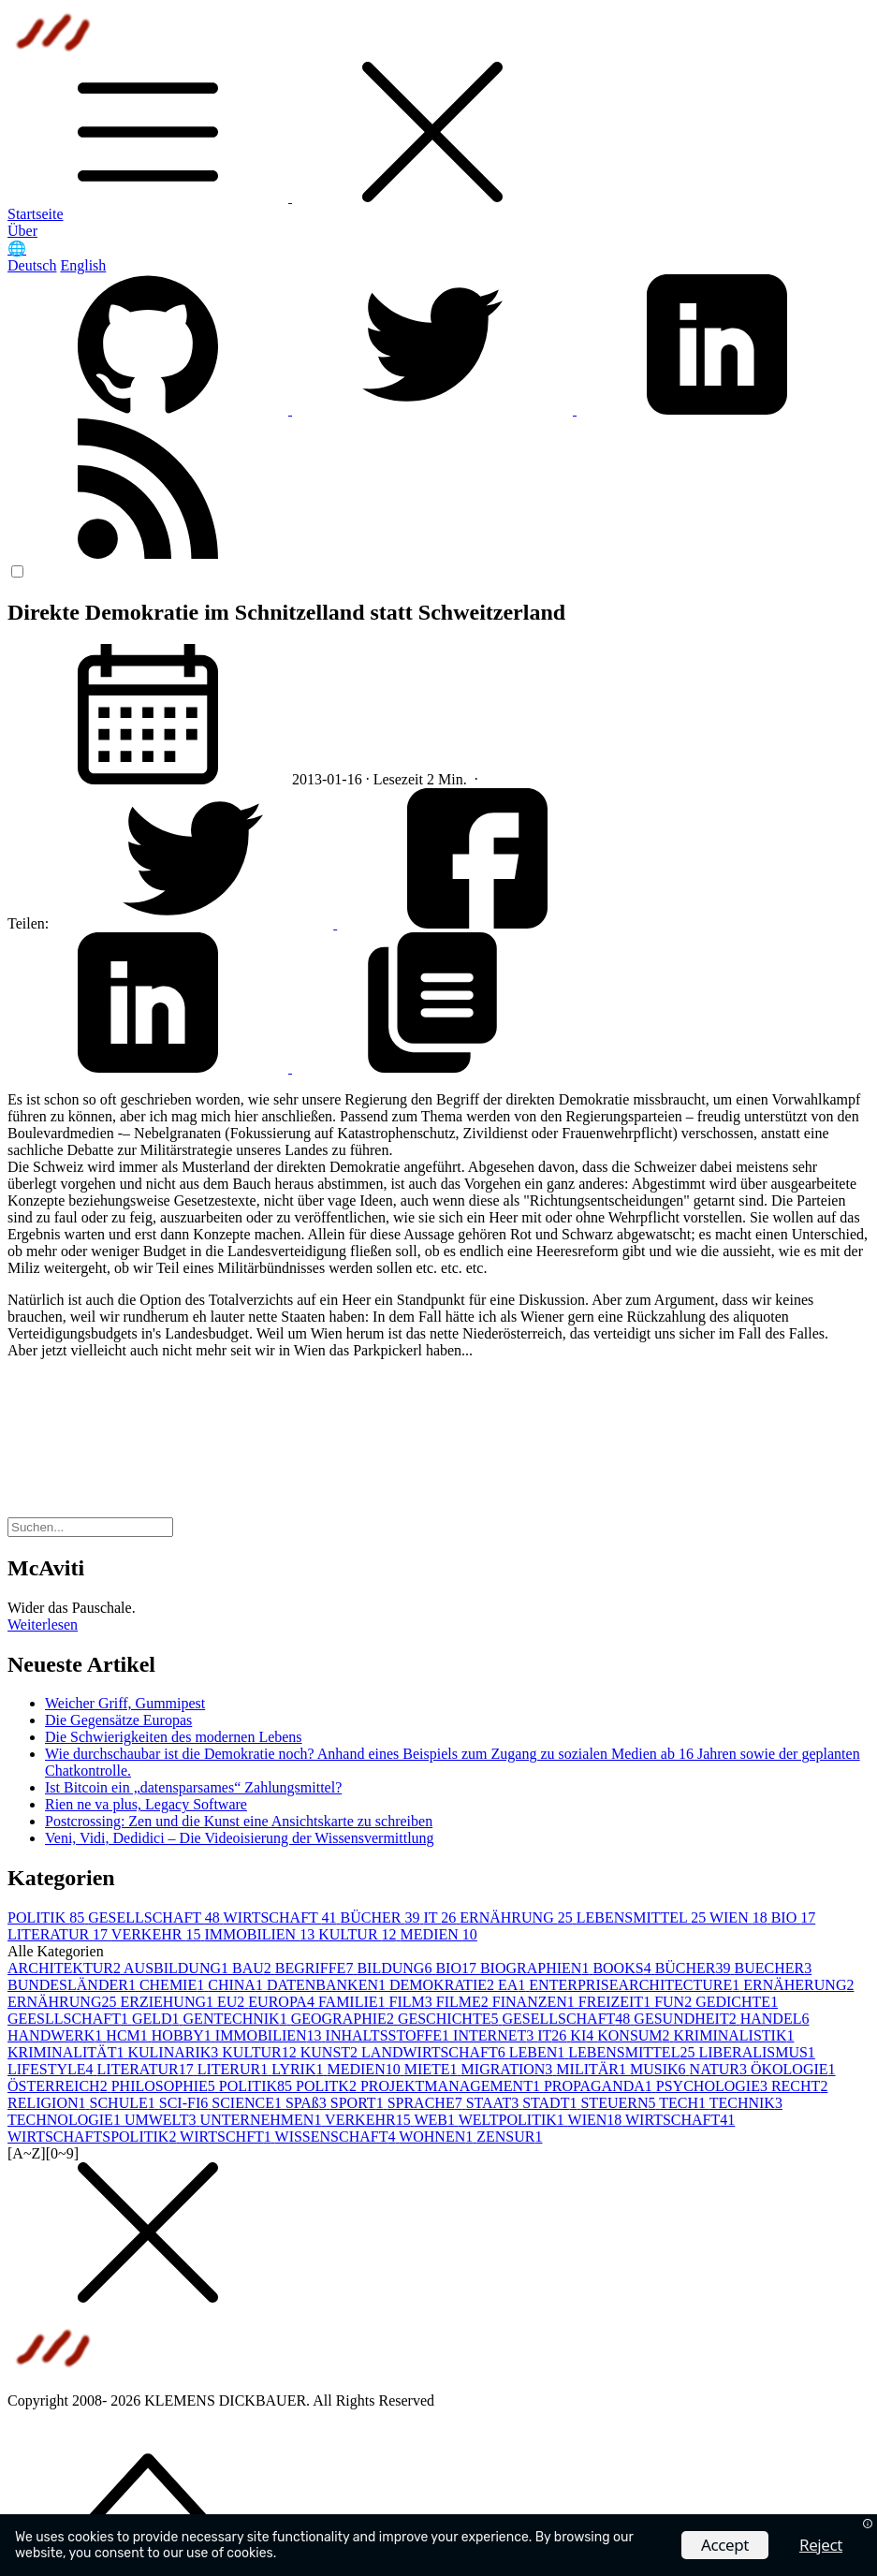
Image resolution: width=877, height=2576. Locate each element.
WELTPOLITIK (513, 2120)
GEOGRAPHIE (344, 2019)
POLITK (328, 2086)
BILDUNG (396, 1968)
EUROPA (283, 2002)
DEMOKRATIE (443, 1985)
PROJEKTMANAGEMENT (452, 2086)
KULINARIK (174, 2052)
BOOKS (623, 1968)
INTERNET (495, 2035)
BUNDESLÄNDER (73, 1985)
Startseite (35, 214)
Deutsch (31, 265)
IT (441, 1917)
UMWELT (162, 2120)
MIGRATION (509, 2069)
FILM (412, 2002)
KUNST (330, 2052)
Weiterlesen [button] (42, 1624)
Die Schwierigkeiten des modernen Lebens (173, 1737)
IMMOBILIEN (261, 1934)
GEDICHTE (736, 2002)
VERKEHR (158, 1934)
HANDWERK (56, 2035)
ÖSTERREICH (59, 2086)
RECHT (799, 2086)
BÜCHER (382, 1917)
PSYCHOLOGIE (713, 2086)
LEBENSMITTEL (643, 1917)
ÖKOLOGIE (793, 2069)
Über (22, 231)
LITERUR (234, 2069)
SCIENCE (248, 2103)
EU (232, 2002)
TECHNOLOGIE (65, 2120)
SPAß (307, 2103)
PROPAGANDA (600, 2086)
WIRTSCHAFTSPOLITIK (93, 2136)
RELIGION (48, 2103)
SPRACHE (426, 2103)
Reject (820, 2544)
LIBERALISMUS (756, 2052)
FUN (674, 2002)
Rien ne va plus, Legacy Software (146, 1804)
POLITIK (47, 1917)
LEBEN (539, 2052)
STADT (551, 2103)
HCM (128, 2035)
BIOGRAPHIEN (536, 1968)
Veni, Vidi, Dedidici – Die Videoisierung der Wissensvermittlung (239, 1838)
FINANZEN (535, 2002)
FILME (464, 2002)
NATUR (720, 2069)
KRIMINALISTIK (734, 2035)
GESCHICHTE (450, 2019)
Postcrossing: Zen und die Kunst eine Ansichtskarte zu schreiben (238, 1821)
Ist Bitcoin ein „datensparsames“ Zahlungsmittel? (193, 1787)
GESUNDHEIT (686, 2019)
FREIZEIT (616, 2002)
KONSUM (635, 2035)
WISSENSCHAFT (337, 2136)
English (83, 265)
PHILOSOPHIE (165, 2086)
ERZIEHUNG (168, 2002)
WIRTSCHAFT (282, 1917)
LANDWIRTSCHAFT (435, 2052)
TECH (684, 2103)
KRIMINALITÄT (67, 2052)
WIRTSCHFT (227, 2136)
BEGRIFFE (316, 1968)
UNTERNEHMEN (262, 2120)
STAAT (494, 2103)
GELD (157, 2019)
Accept (725, 2544)
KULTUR (359, 1934)
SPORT (358, 2103)
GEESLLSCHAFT (69, 2019)
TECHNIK (745, 2103)
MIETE (432, 2069)
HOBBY (183, 2035)
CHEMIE (173, 1985)
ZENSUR (509, 2136)
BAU (253, 1968)
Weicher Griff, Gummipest (125, 1703)
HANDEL (775, 2019)
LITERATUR (59, 1934)
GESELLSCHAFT (155, 1917)
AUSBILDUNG (178, 1968)
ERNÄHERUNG (798, 1985)
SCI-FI (185, 2103)
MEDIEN (439, 1934)
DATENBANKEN (328, 1985)
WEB (436, 2120)
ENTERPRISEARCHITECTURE (636, 1985)
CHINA (237, 1985)
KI (583, 2035)
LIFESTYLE (52, 2069)
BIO (793, 1917)
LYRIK (299, 2069)
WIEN (740, 1917)
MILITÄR (593, 2069)
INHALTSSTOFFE (389, 2035)
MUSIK (660, 2069)
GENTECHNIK (237, 2019)
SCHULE (124, 2103)
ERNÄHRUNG (518, 1917)
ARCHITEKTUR (65, 1968)
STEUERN (619, 2103)
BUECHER (773, 1968)
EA (513, 1985)
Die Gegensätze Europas (118, 1720)
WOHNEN (437, 2136)
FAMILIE (353, 2002)
